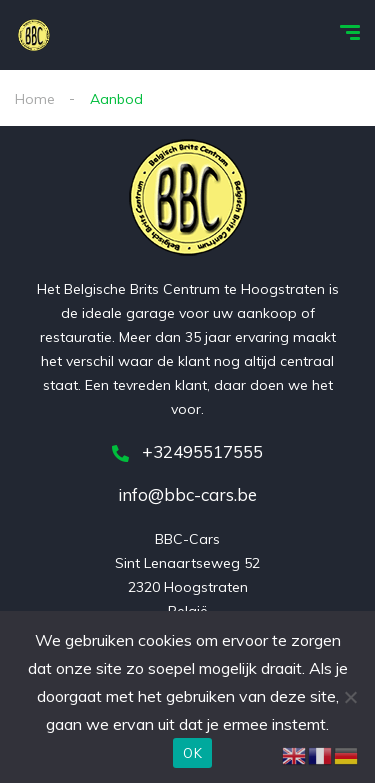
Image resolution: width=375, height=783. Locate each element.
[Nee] (350, 697)
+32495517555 (187, 451)
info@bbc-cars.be (187, 494)
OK (192, 753)
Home (35, 99)
